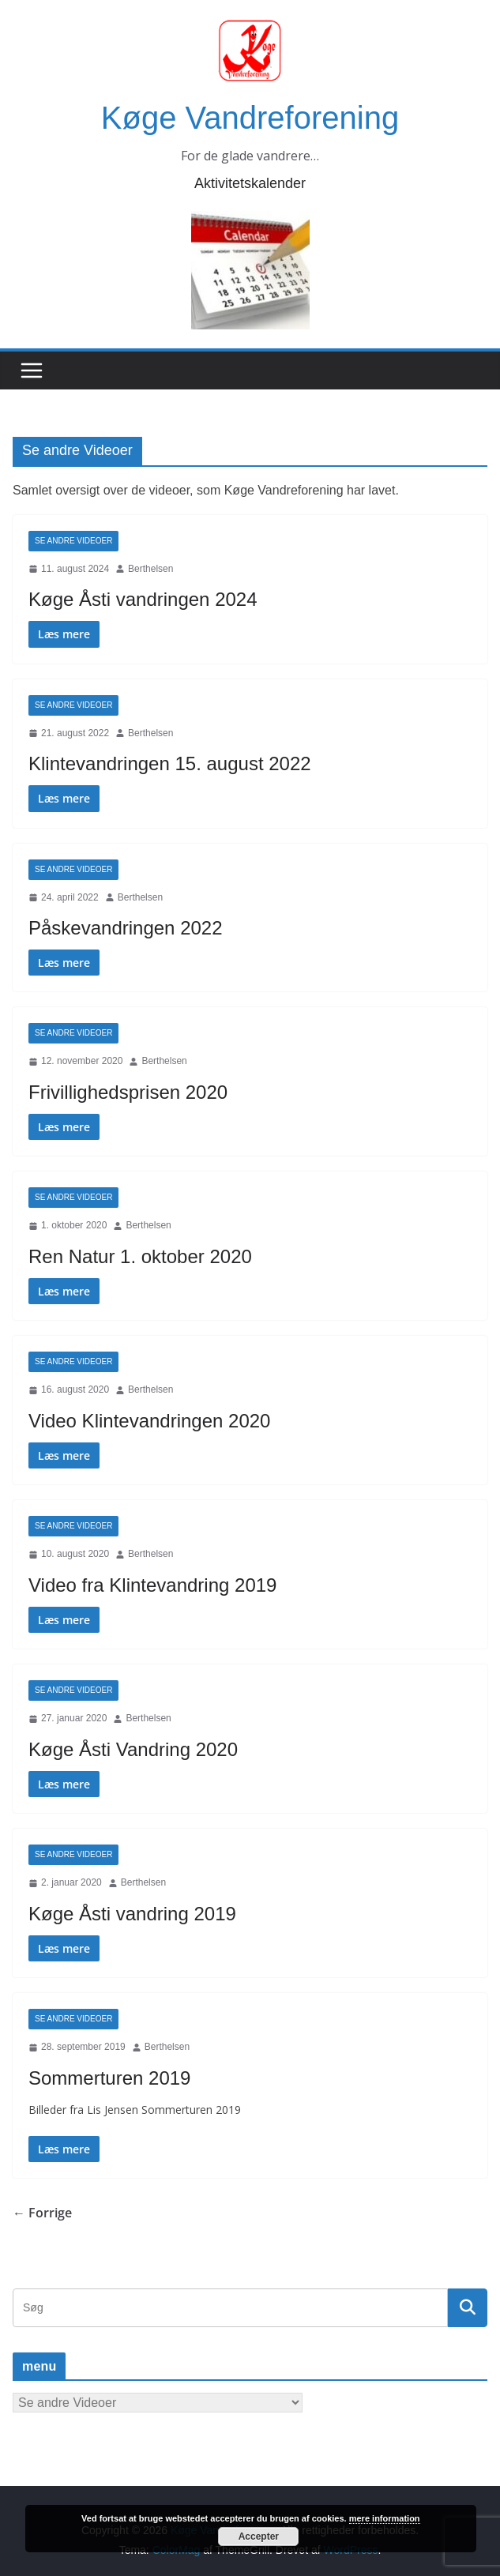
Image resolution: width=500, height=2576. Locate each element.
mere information (384, 2518)
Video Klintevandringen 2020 (149, 1420)
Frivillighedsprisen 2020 (127, 1092)
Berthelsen (150, 568)
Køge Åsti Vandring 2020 (133, 1749)
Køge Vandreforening (250, 117)
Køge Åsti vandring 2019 (132, 1913)
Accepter (259, 2536)
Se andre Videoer (73, 540)
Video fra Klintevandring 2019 (152, 1585)
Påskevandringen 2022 (125, 927)
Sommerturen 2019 (109, 2078)
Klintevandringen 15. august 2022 (169, 763)
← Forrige (42, 2212)
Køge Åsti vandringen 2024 (143, 599)
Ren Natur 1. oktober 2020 (140, 1256)
